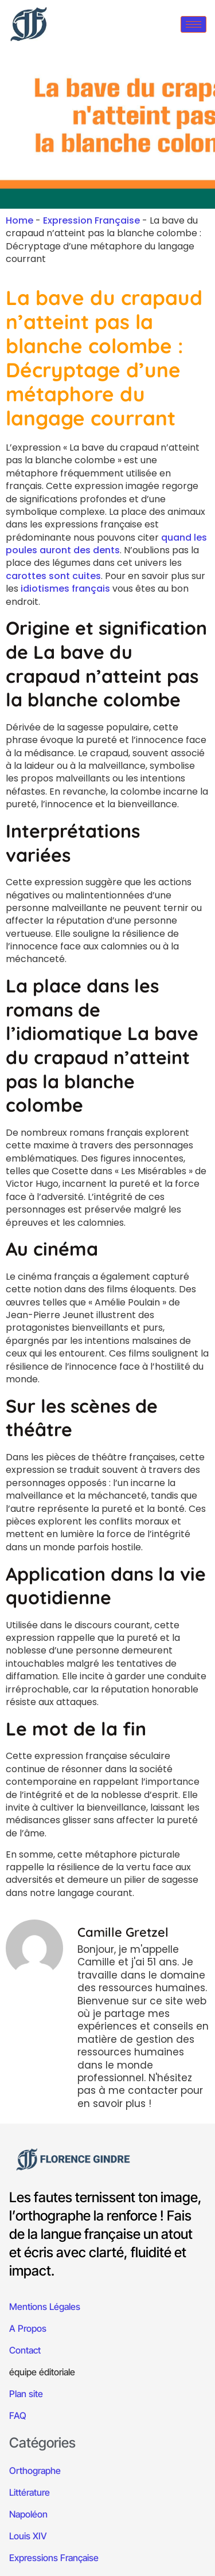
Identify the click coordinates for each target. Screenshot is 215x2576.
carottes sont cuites (53, 576)
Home (19, 220)
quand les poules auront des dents (106, 544)
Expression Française (91, 220)
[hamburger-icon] (193, 24)
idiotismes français (64, 588)
